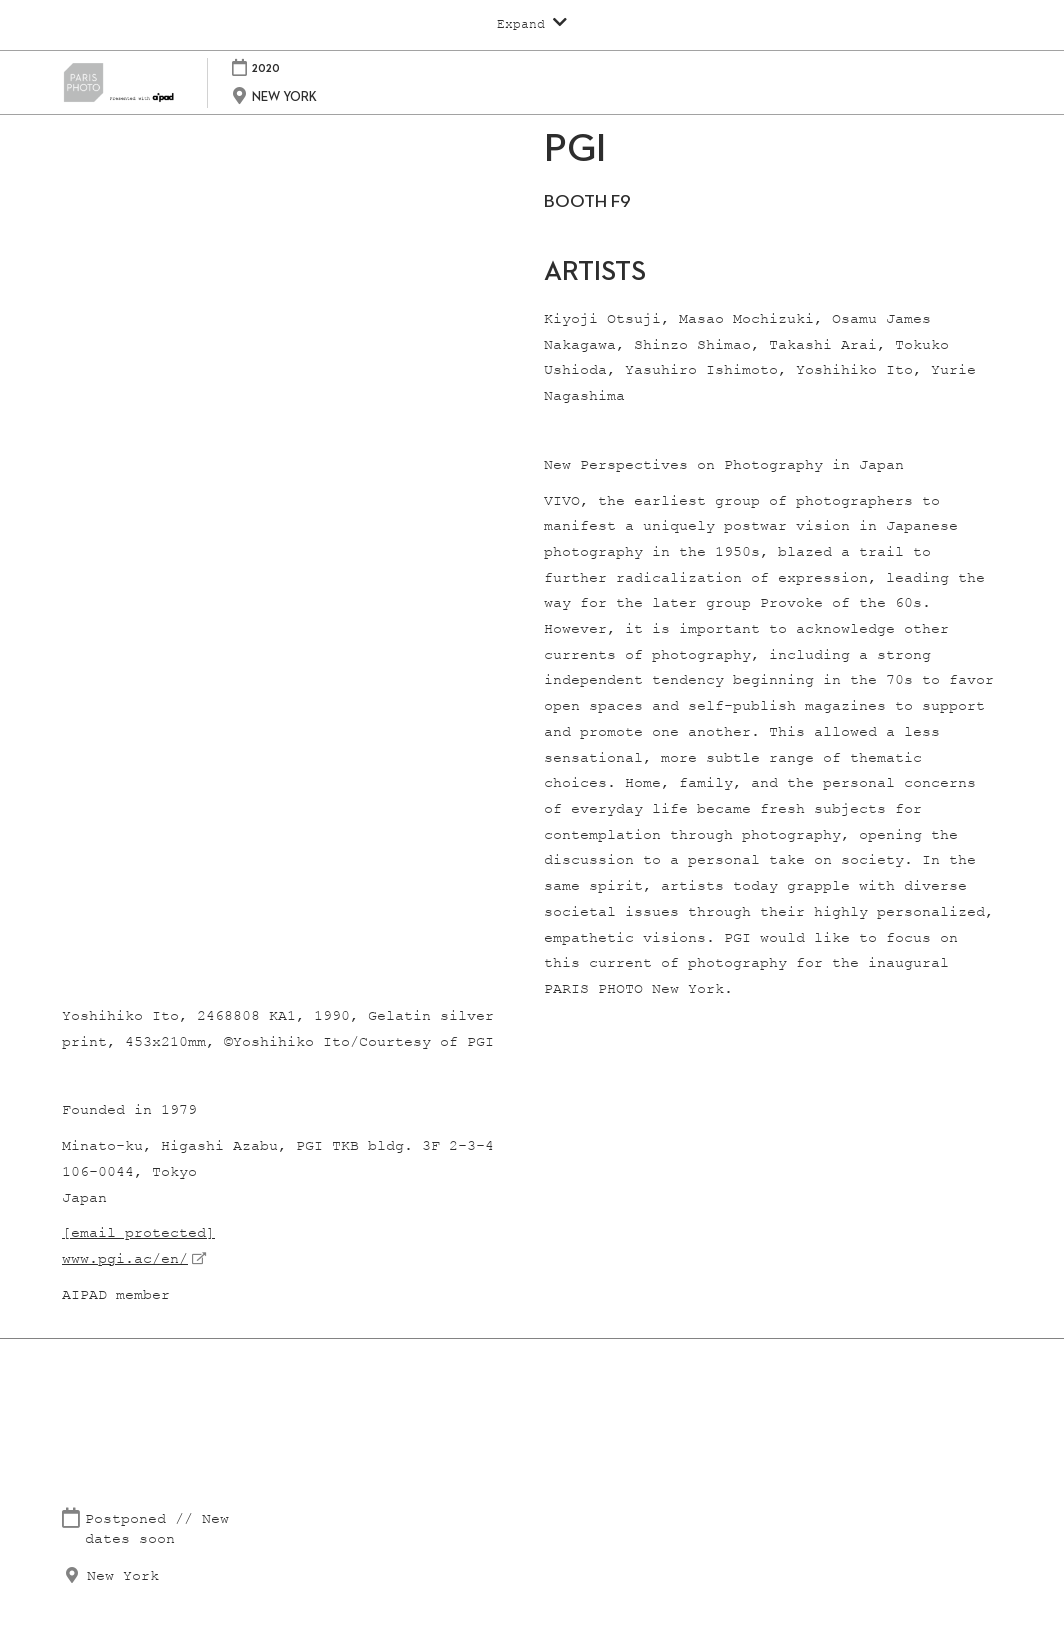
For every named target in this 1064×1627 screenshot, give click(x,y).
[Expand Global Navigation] (532, 24)
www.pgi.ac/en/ (125, 1259)
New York (123, 1576)
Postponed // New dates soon (157, 1529)
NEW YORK (284, 96)
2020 (266, 67)
